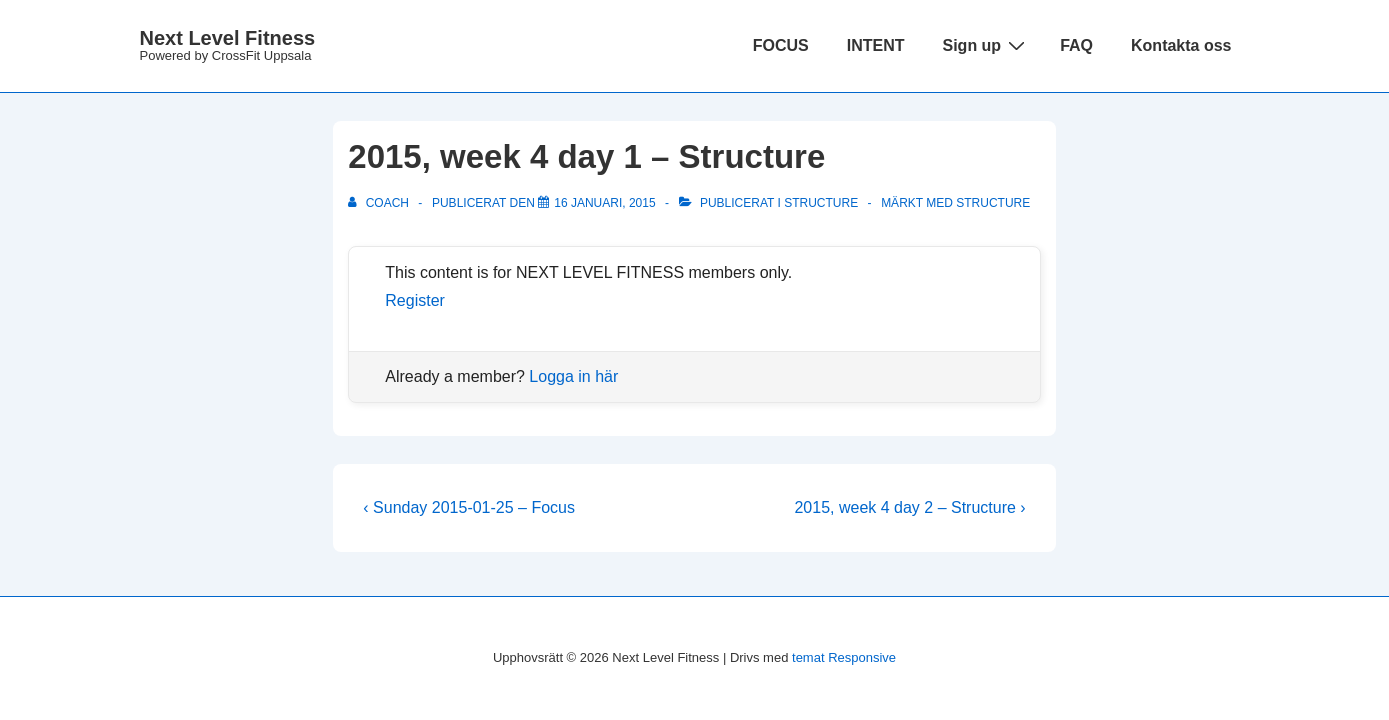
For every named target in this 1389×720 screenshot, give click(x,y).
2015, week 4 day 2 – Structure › (909, 507)
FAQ (1076, 45)
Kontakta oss (1181, 45)
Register (415, 300)
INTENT (876, 45)
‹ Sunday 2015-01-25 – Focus (469, 507)
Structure (821, 203)
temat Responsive (844, 657)
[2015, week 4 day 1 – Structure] (604, 203)
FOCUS (781, 45)
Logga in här (573, 376)
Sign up (986, 45)
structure (993, 203)
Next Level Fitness (228, 38)
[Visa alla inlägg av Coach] (380, 203)
